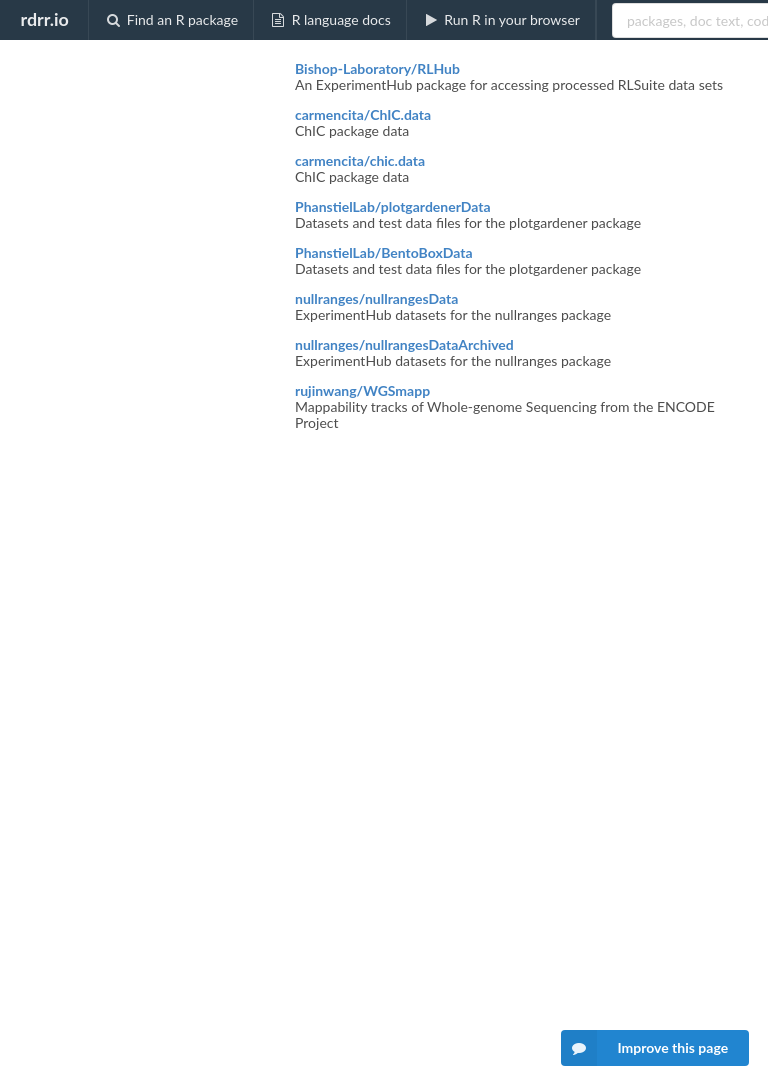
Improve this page (645, 1048)
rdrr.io (44, 19)
